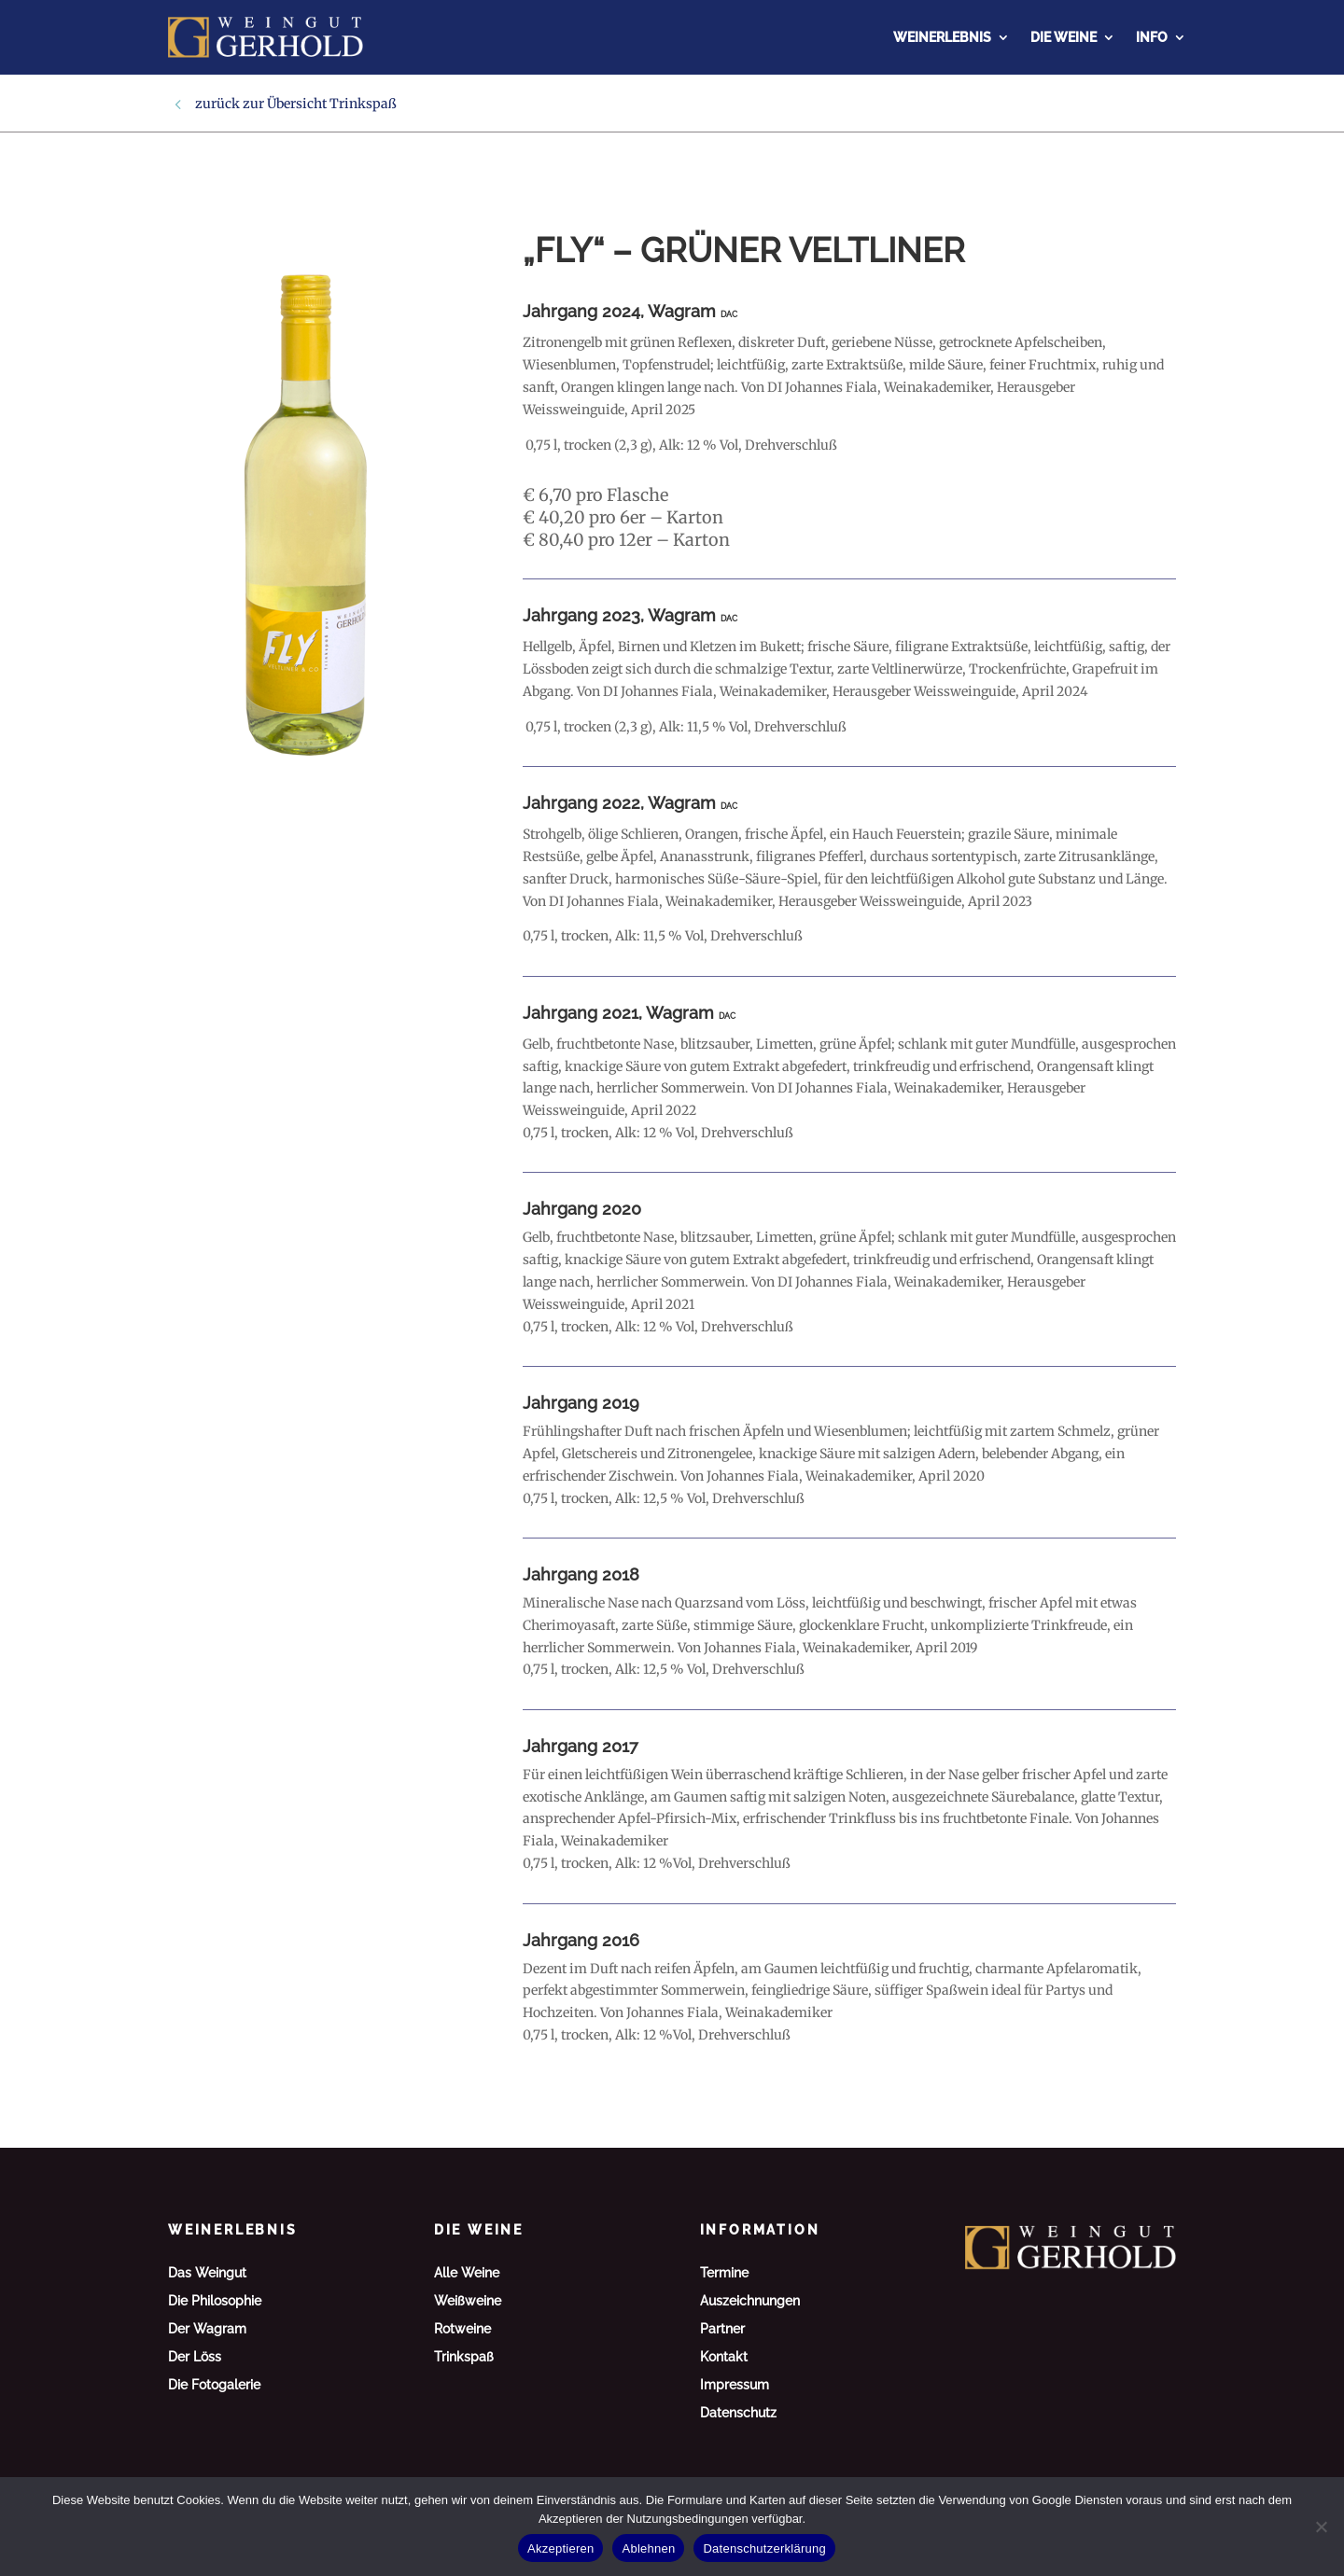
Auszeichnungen (750, 2301)
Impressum (734, 2385)
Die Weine (1063, 37)
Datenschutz (738, 2413)
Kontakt (724, 2357)
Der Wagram (207, 2329)
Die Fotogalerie (214, 2385)
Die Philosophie (214, 2301)
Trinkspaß (363, 103)
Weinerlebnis (942, 37)
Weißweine (467, 2301)
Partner (722, 2329)
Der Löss (194, 2357)
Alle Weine (466, 2273)
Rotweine (462, 2329)
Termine (724, 2273)
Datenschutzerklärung (764, 2548)
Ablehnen (648, 2548)
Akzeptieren (560, 2548)
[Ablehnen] (1320, 2526)
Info (1152, 37)
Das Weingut (207, 2273)
